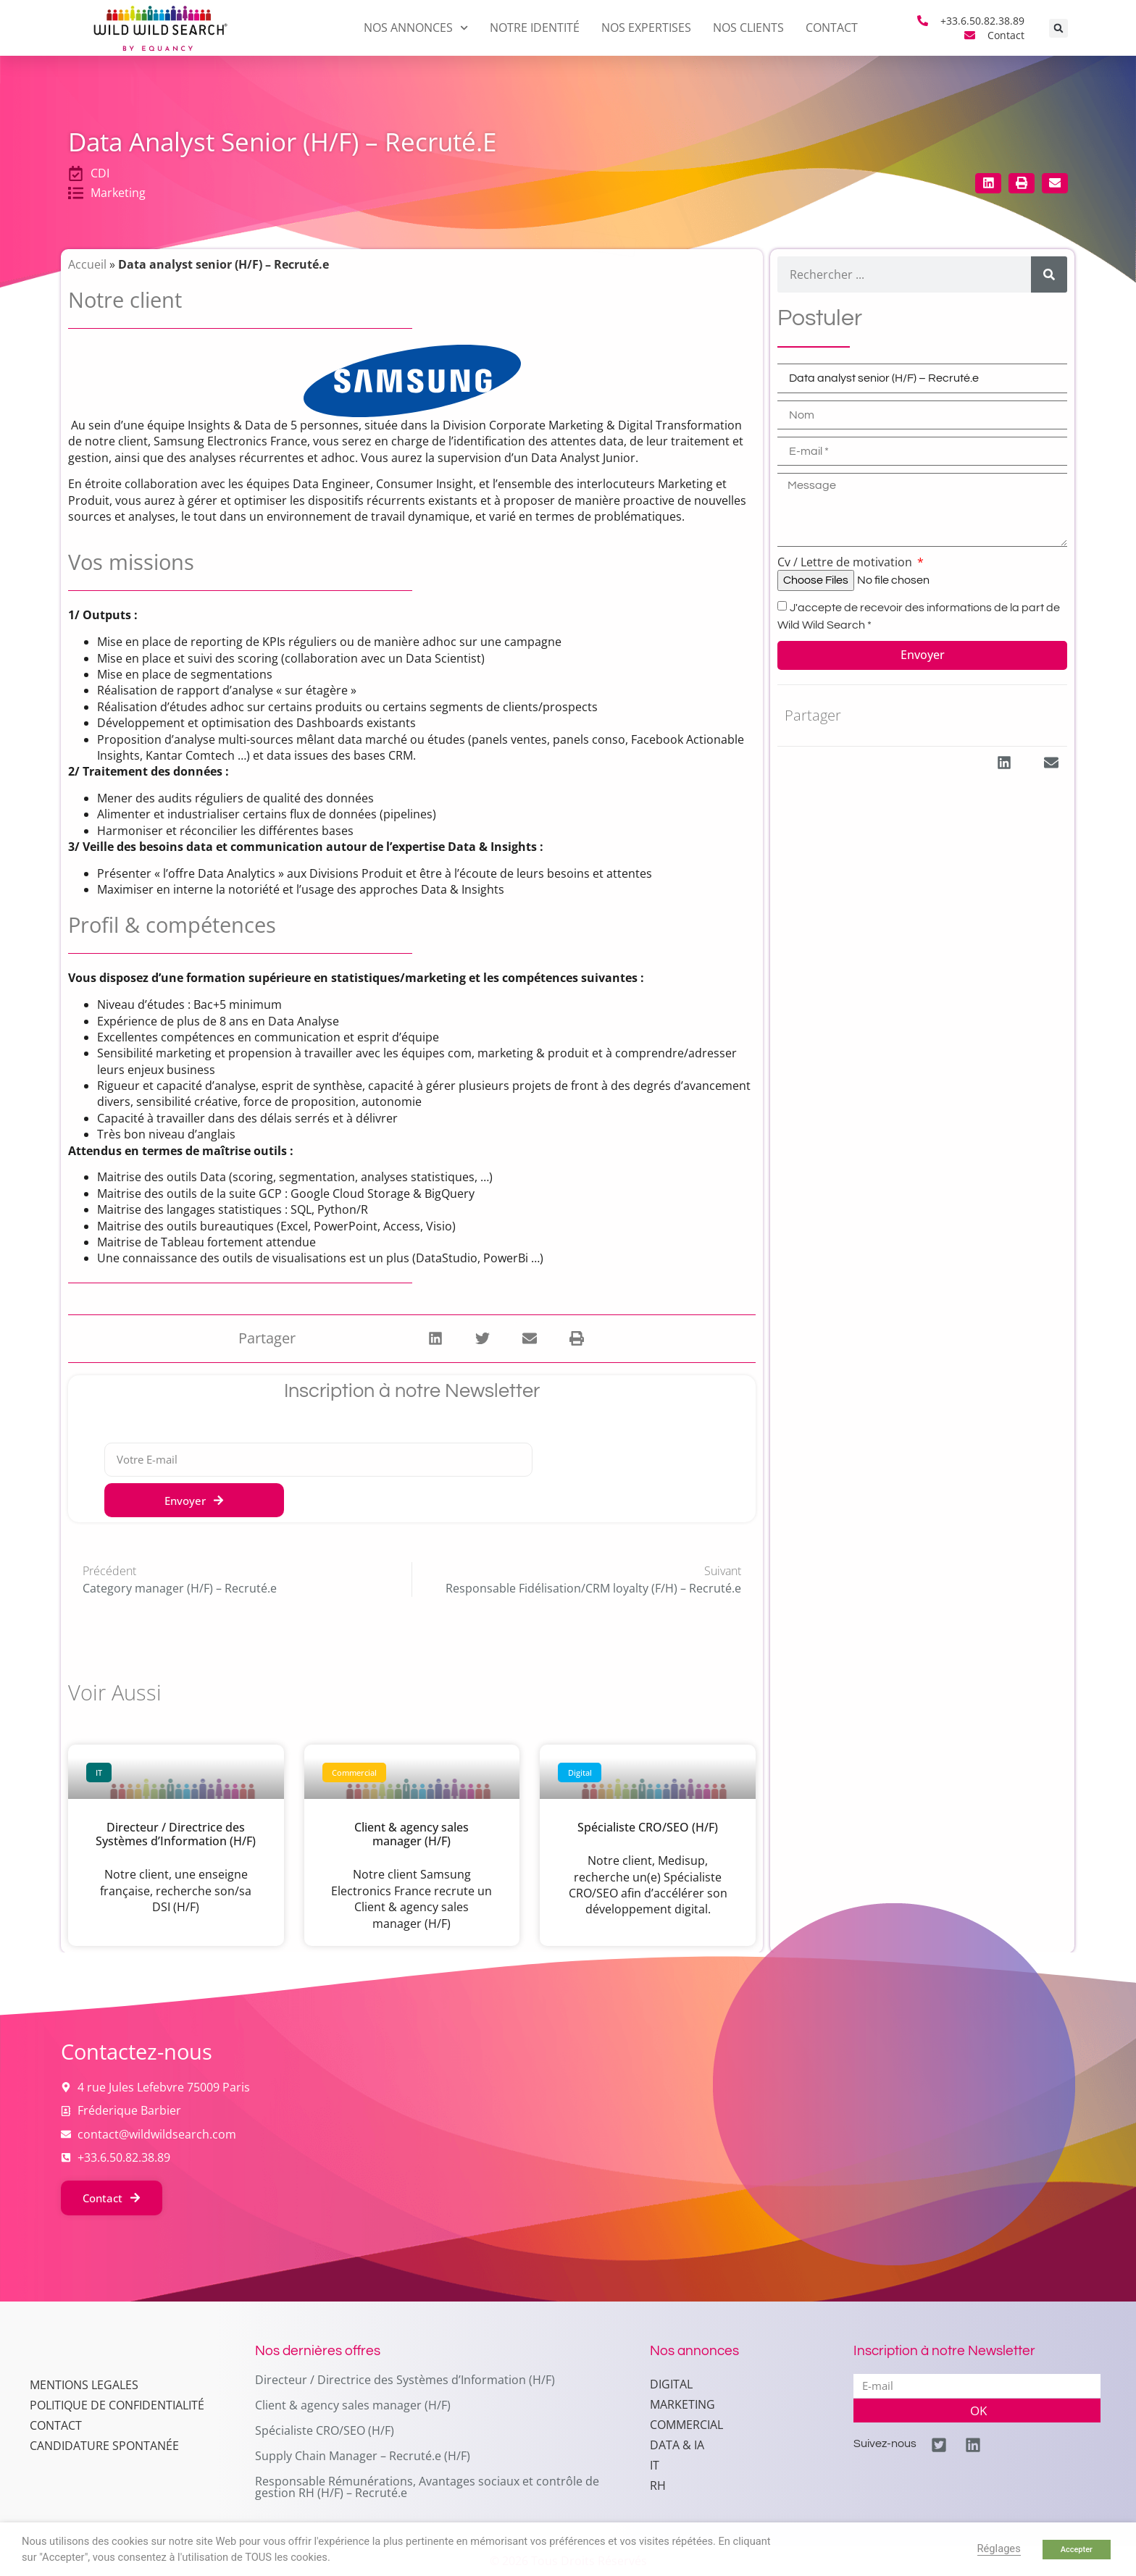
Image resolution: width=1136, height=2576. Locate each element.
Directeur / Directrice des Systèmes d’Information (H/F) (176, 1834)
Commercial (686, 2425)
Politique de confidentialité (117, 2441)
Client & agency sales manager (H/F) (411, 1834)
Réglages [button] (999, 2548)
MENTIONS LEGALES (84, 2421)
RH (658, 2485)
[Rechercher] (1049, 274)
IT (654, 2465)
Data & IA (677, 2445)
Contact (832, 27)
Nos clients (748, 27)
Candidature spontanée (104, 2482)
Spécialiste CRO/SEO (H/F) (647, 1827)
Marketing (682, 2404)
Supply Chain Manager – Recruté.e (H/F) (362, 2456)
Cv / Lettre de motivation (846, 562)
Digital (671, 2384)
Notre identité (535, 27)
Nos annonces (416, 28)
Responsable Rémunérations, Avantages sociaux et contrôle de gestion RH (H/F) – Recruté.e (427, 2487)
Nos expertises (646, 27)
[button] (1058, 28)
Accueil (87, 264)
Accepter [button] (1077, 2549)
